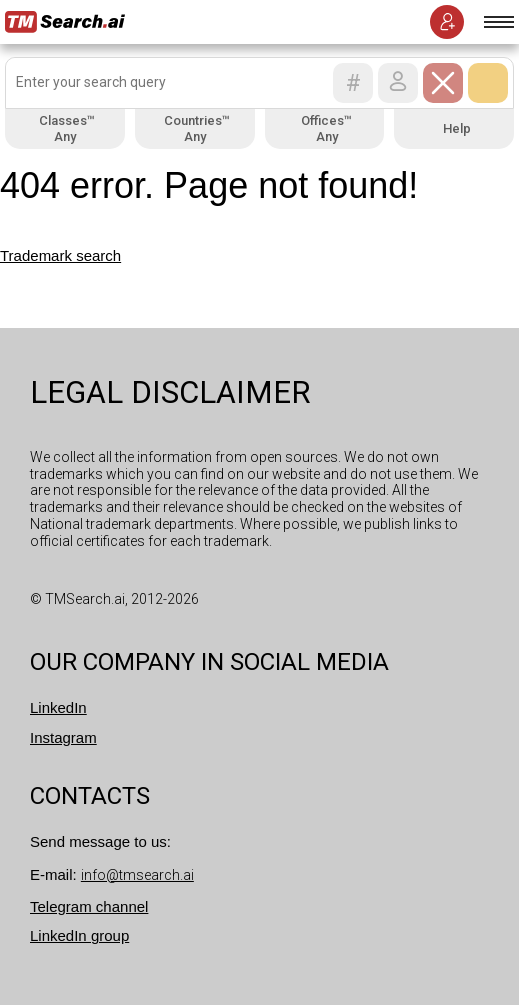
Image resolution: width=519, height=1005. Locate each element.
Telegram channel (89, 906)
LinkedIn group (79, 935)
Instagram (63, 737)
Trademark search (60, 255)
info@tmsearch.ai (137, 875)
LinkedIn (58, 707)
